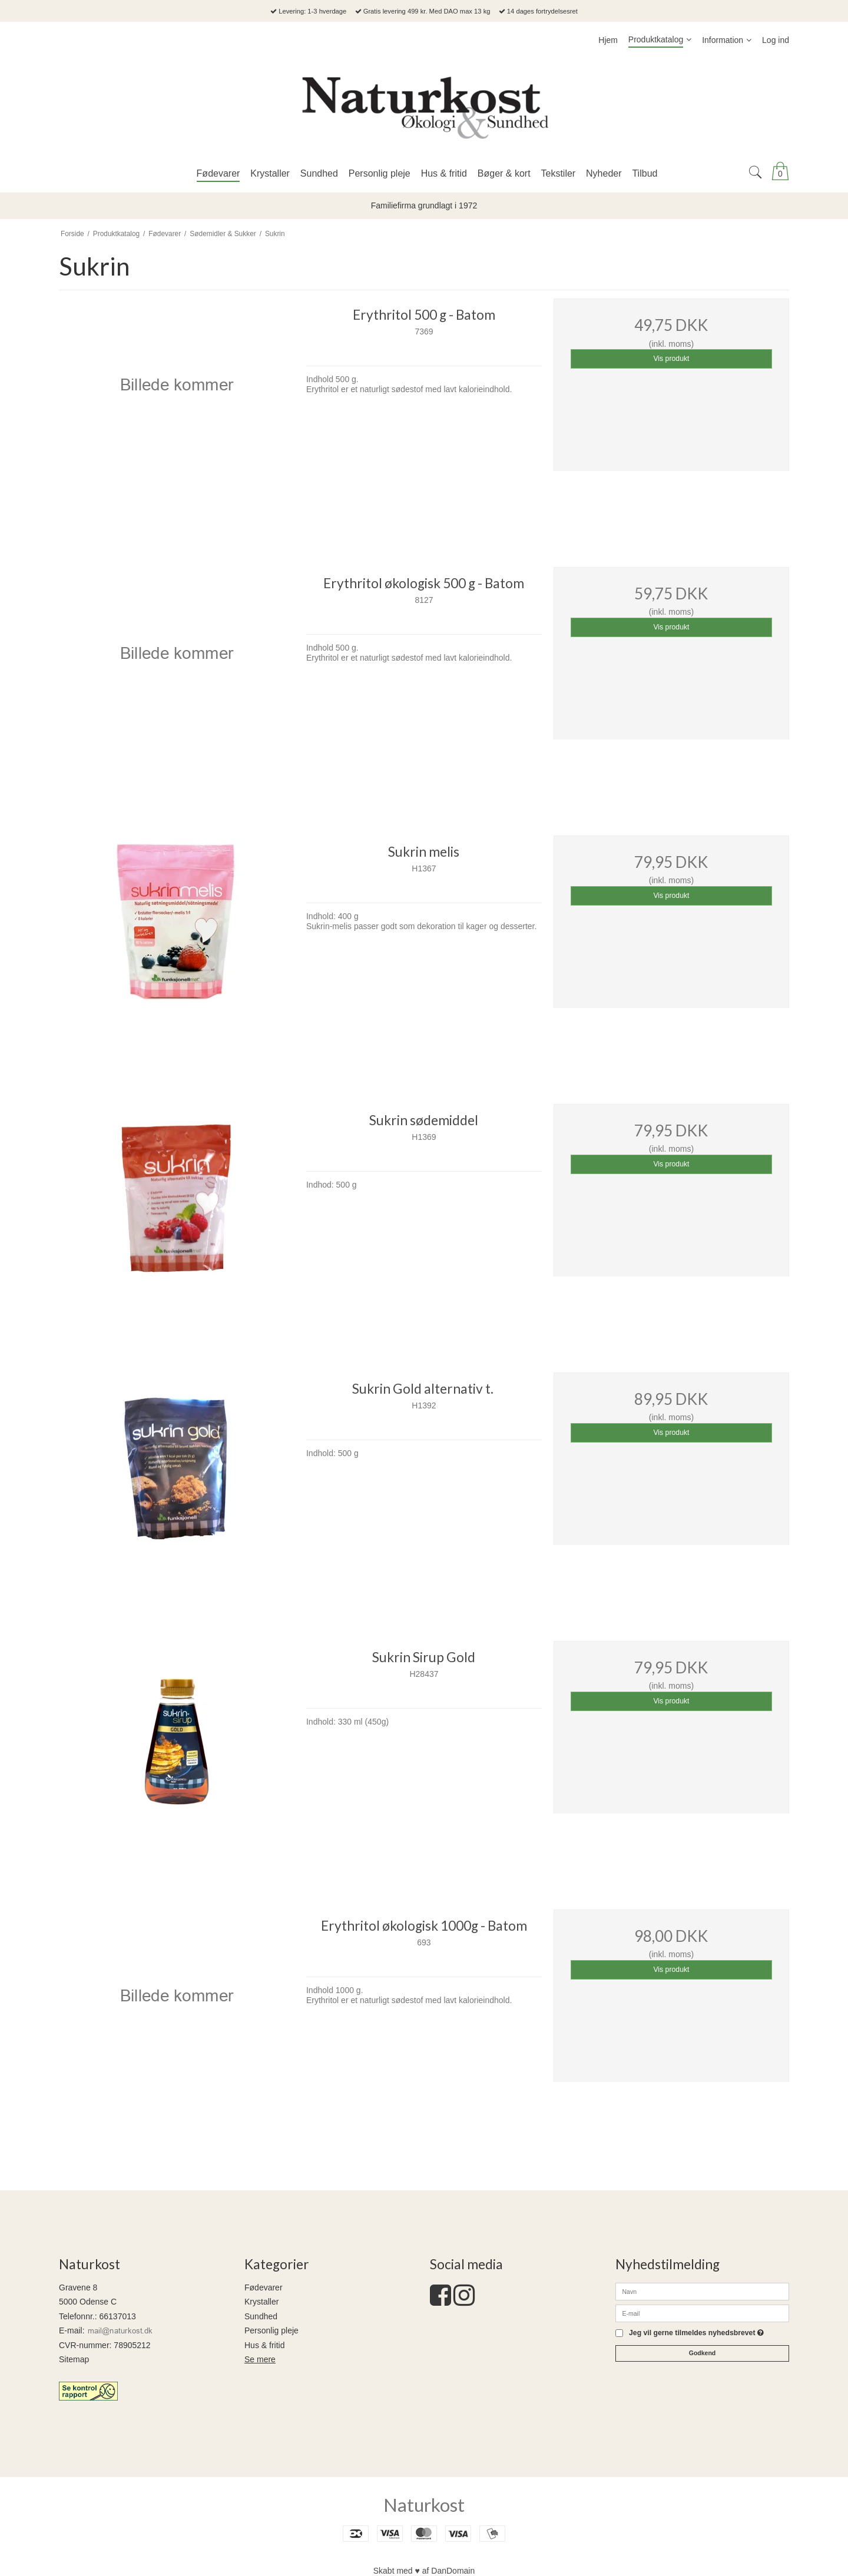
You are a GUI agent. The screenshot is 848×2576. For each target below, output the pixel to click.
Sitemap (74, 2359)
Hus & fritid (264, 2345)
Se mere (260, 2359)
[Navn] (702, 2290)
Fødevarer (263, 2287)
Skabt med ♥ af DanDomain (424, 2570)
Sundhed (260, 2316)
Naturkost (424, 2505)
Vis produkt (671, 358)
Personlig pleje (271, 2330)
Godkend (702, 2352)
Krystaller (261, 2301)
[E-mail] (702, 2312)
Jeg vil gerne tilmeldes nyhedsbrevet (696, 2333)
